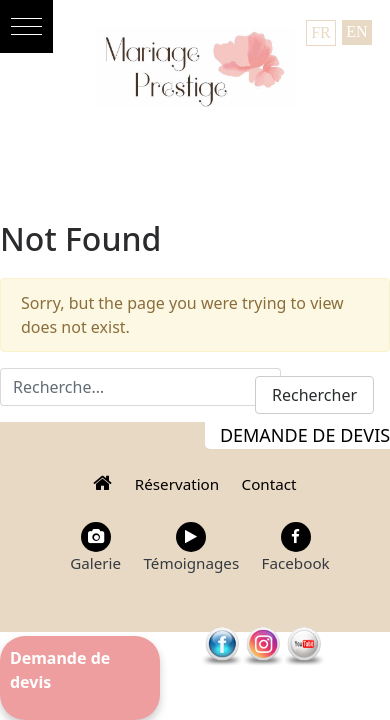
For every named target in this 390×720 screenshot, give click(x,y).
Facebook (296, 547)
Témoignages (191, 547)
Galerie (95, 547)
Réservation (177, 484)
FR (321, 32)
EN (356, 31)
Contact (269, 484)
